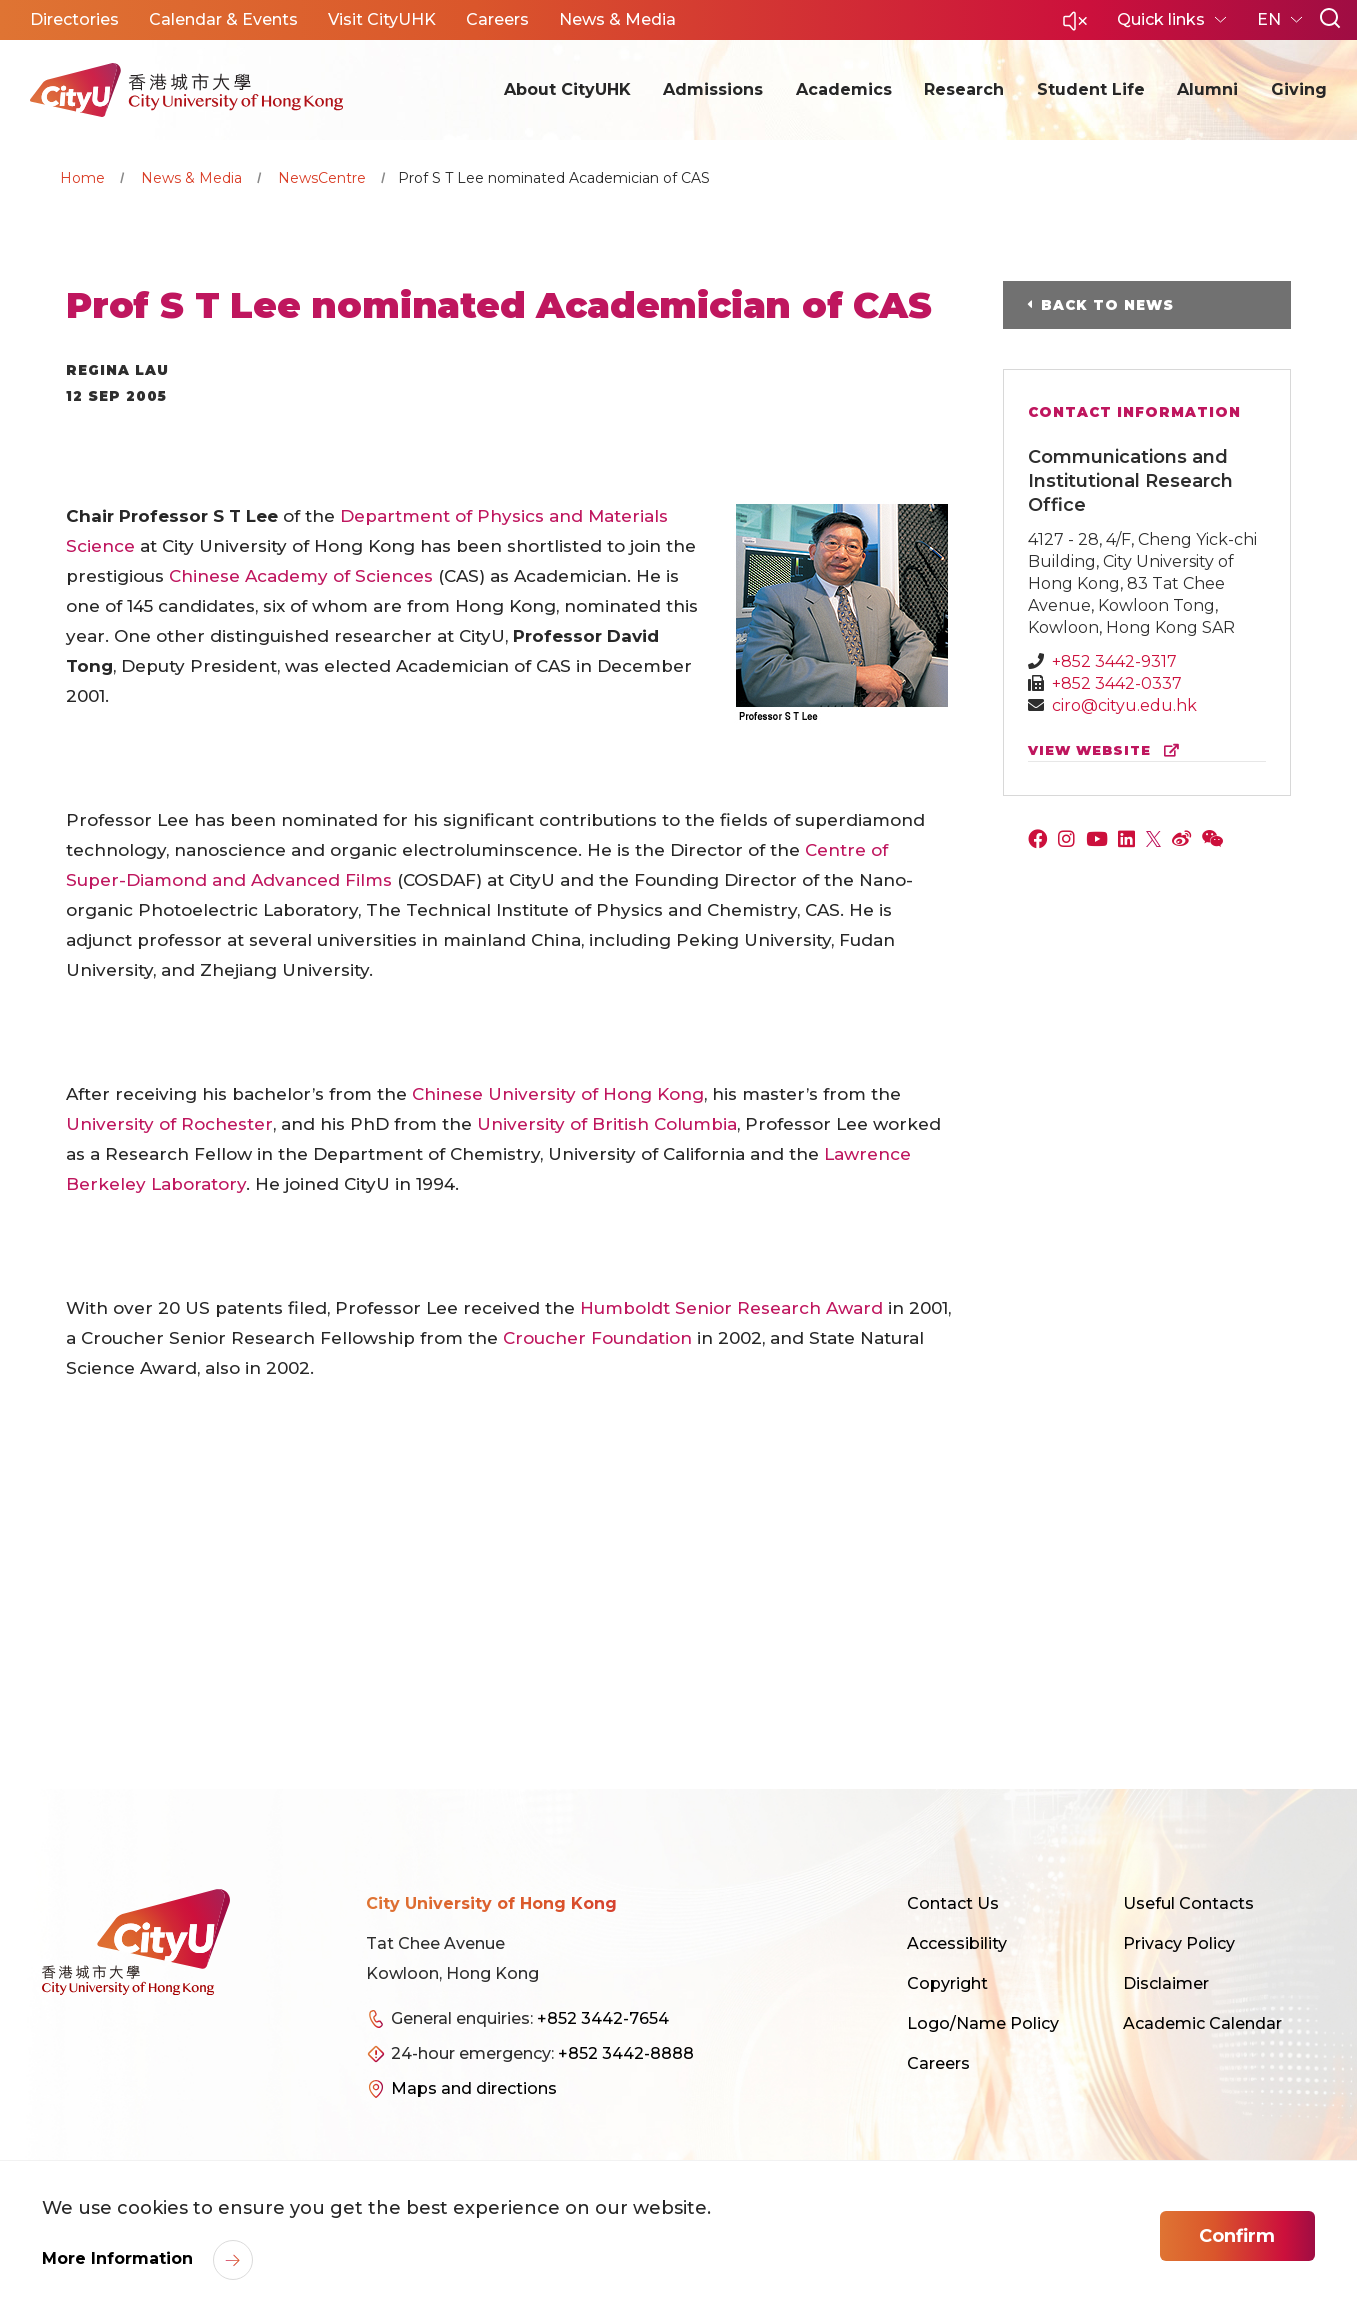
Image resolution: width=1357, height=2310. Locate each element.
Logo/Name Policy (983, 2023)
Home (82, 178)
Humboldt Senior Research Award (731, 1308)
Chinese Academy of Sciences (301, 576)
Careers (938, 2063)
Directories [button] (74, 19)
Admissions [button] (713, 89)
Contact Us (953, 1903)
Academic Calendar (1202, 2023)
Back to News (1107, 305)
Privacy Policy (1179, 1943)
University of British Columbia (607, 1124)
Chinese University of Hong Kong (558, 1094)
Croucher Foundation (597, 1338)
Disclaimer (1166, 1983)
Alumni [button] (1207, 89)
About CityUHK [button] (567, 89)
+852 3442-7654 (603, 2018)
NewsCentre (322, 178)
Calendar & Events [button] (223, 19)
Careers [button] (497, 19)
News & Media (191, 178)
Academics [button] (844, 89)
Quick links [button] (1163, 19)
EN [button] (1271, 19)
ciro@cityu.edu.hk (1124, 705)
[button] (1075, 26)
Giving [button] (1299, 89)
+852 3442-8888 (626, 2053)
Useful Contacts (1188, 1903)
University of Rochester (169, 1124)
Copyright (947, 1983)
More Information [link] (120, 2258)
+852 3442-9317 (1114, 661)
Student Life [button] (1091, 89)
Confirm (1237, 2236)
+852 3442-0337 (1117, 683)
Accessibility (957, 1943)
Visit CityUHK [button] (382, 19)
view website (1108, 750)
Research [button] (964, 89)
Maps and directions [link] (474, 2088)
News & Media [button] (617, 19)
